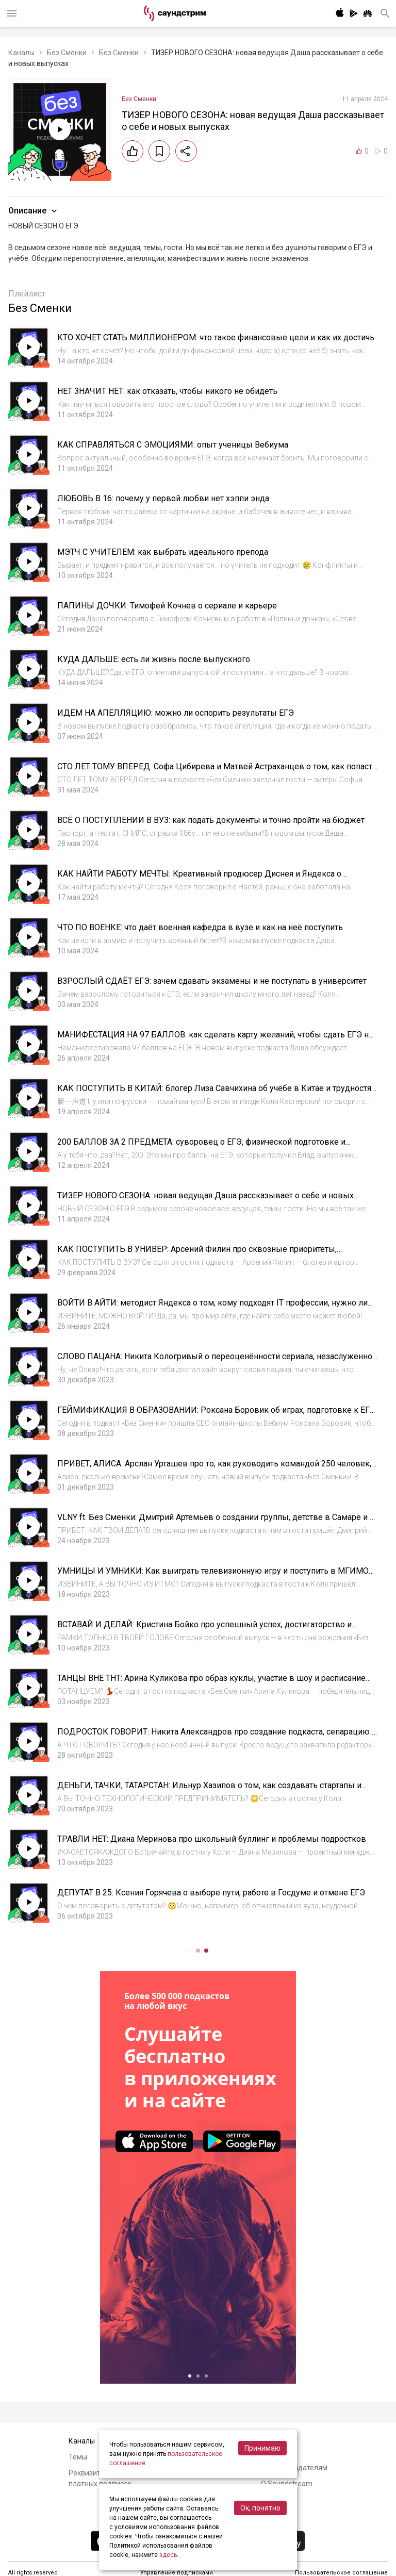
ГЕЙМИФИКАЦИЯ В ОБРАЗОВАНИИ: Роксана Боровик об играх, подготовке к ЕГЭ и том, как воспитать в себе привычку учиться (216, 1415)
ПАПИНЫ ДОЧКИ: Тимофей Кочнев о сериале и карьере (167, 605)
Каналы (21, 52)
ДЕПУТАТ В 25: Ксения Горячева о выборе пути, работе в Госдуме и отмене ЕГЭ (211, 1892)
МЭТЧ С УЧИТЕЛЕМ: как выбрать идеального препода (162, 552)
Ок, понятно (260, 2508)
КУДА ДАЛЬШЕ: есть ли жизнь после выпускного (153, 659)
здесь (168, 2554)
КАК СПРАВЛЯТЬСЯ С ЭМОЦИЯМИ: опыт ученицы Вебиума (172, 445)
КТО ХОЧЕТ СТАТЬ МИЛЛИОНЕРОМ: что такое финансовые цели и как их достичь (215, 337)
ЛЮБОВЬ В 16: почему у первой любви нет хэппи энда (163, 498)
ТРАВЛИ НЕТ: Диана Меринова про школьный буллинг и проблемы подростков (211, 1839)
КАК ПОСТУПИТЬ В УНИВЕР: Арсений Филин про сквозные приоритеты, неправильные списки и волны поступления (197, 1254)
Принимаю (262, 2448)
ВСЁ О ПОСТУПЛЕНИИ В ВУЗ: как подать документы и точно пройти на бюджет (211, 820)
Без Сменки (67, 52)
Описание (33, 211)
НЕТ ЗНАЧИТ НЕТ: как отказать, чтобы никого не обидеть (167, 391)
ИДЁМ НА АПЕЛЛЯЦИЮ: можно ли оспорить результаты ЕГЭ (175, 713)
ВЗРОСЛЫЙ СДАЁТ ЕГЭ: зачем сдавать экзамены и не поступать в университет (212, 981)
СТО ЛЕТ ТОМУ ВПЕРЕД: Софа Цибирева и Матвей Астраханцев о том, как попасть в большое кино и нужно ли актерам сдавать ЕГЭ (217, 772)
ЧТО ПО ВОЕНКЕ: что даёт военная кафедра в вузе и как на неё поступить (200, 927)
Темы (78, 2457)
